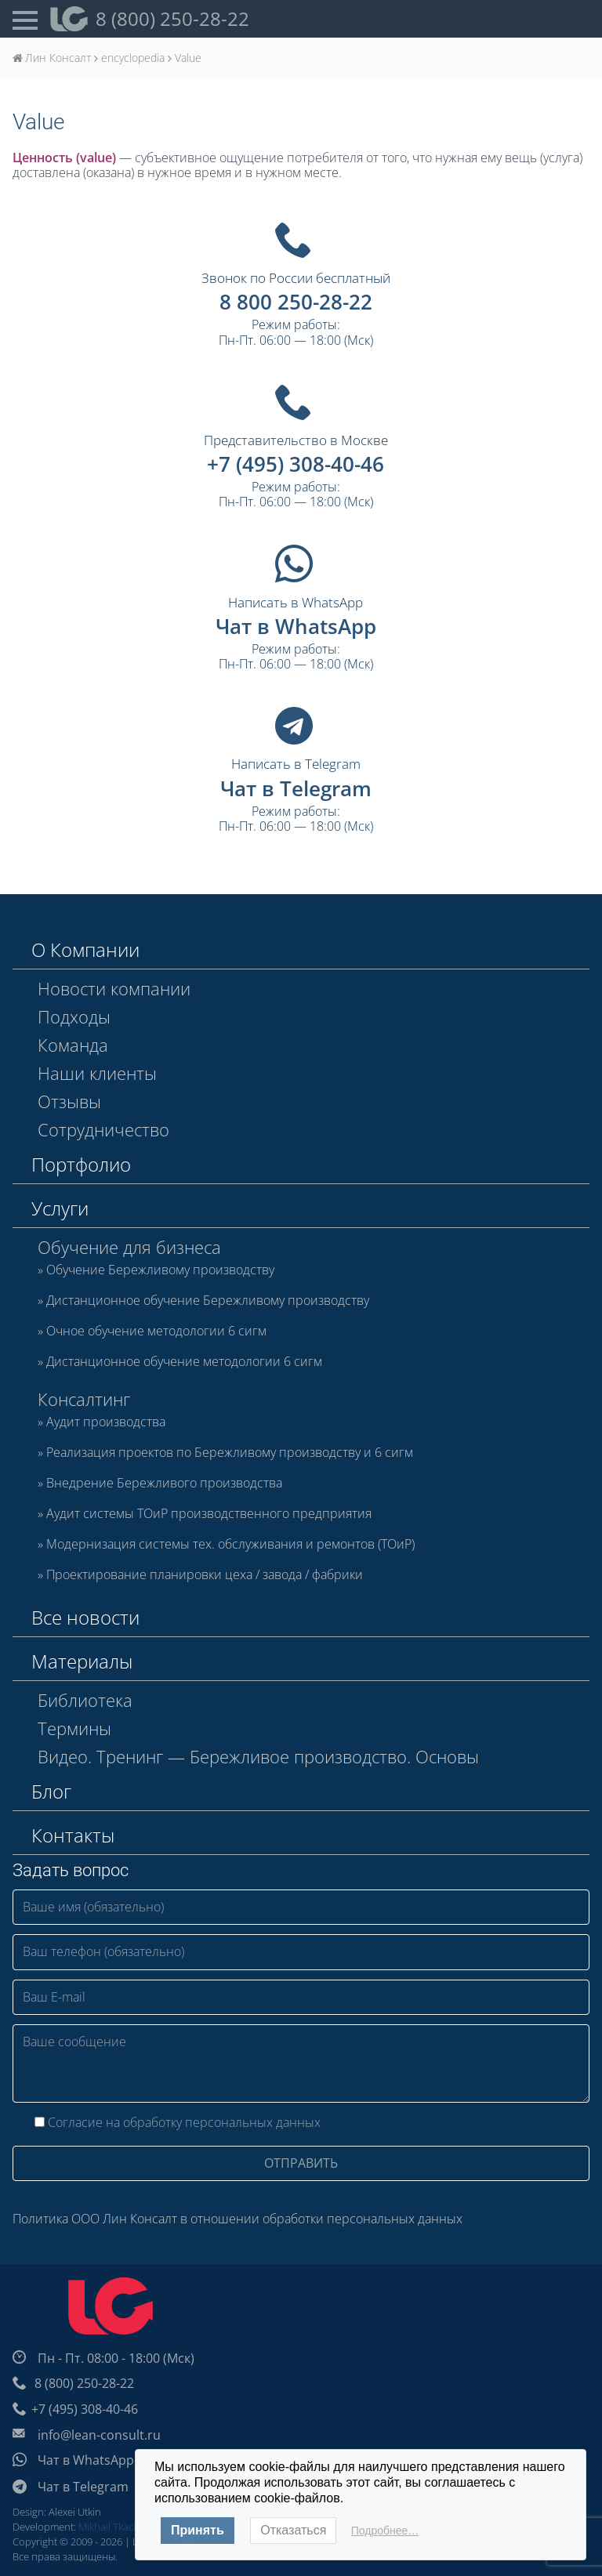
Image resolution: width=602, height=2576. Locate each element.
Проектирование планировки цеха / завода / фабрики (204, 1575)
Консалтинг (84, 1399)
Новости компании (114, 988)
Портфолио (81, 1164)
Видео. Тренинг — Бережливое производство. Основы (258, 1756)
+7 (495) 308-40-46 (295, 464)
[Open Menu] (25, 18)
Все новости (85, 1617)
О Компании (85, 949)
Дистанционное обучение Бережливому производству (207, 1301)
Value (38, 122)
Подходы (74, 1016)
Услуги (60, 1208)
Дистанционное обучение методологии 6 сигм (184, 1362)
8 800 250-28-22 (295, 302)
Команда (73, 1044)
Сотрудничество (103, 1129)
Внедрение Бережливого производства (164, 1483)
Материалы (81, 1661)
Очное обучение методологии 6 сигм (156, 1331)
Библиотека (85, 1700)
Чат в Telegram (296, 788)
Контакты (72, 1835)
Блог (51, 1791)
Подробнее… (385, 2530)
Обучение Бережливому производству (160, 1270)
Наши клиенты (97, 1073)
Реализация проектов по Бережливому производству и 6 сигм (229, 1453)
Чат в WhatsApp (296, 626)
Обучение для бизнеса (129, 1247)
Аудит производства (105, 1422)
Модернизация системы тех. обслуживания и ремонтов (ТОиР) (230, 1544)
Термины (74, 1728)
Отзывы (69, 1101)
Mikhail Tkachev (114, 2527)
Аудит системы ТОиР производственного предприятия (209, 1514)
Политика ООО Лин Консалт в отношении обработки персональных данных (237, 2218)
